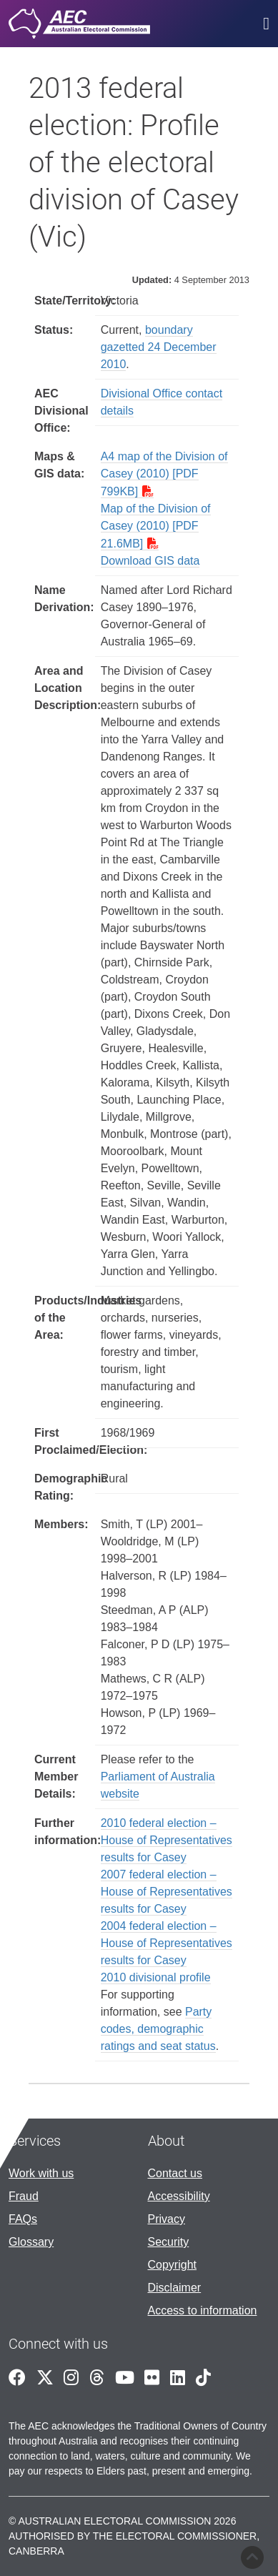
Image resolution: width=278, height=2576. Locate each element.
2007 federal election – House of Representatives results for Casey (166, 1891)
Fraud (24, 2196)
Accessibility (179, 2196)
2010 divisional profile (156, 1977)
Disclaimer (175, 2288)
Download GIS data (150, 561)
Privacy (166, 2219)
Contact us (175, 2173)
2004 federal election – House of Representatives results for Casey (166, 1943)
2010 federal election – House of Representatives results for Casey (166, 1840)
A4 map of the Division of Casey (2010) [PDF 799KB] (164, 473)
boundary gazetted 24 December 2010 (159, 347)
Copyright (172, 2265)
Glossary (31, 2242)
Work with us (41, 2173)
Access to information (202, 2310)
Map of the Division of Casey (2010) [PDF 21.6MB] (156, 526)
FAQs (23, 2219)
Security (168, 2242)
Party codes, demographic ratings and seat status (158, 2029)
